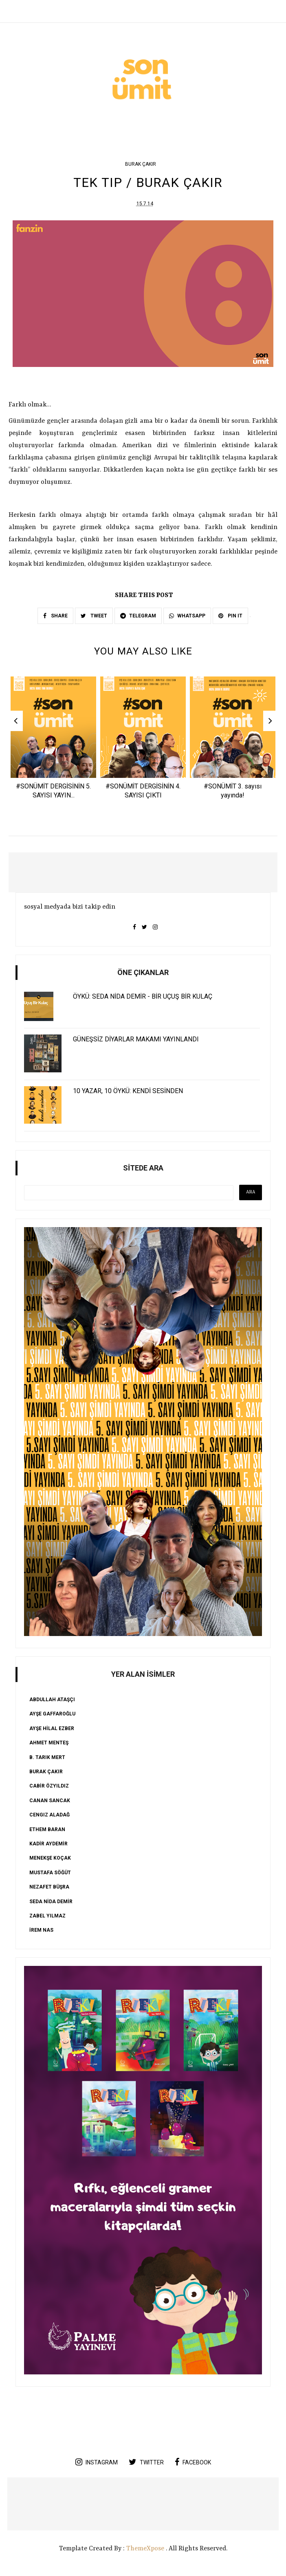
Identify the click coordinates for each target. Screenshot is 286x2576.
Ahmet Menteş (48, 1743)
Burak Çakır (140, 164)
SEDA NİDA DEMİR (51, 1902)
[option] (53, 741)
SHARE (55, 616)
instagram (96, 2463)
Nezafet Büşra (49, 1888)
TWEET (94, 616)
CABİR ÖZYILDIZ (49, 1787)
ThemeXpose (145, 2549)
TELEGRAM (138, 616)
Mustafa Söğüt (50, 1873)
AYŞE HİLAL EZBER (51, 1729)
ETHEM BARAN (47, 1830)
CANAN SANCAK (49, 1801)
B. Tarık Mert (47, 1758)
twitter (146, 2463)
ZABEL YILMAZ (47, 1916)
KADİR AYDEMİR (48, 1844)
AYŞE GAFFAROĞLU (52, 1714)
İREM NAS (41, 1931)
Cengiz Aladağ (49, 1815)
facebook (193, 2463)
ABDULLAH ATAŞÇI (52, 1700)
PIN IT (230, 616)
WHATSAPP (187, 616)
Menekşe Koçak (50, 1859)
